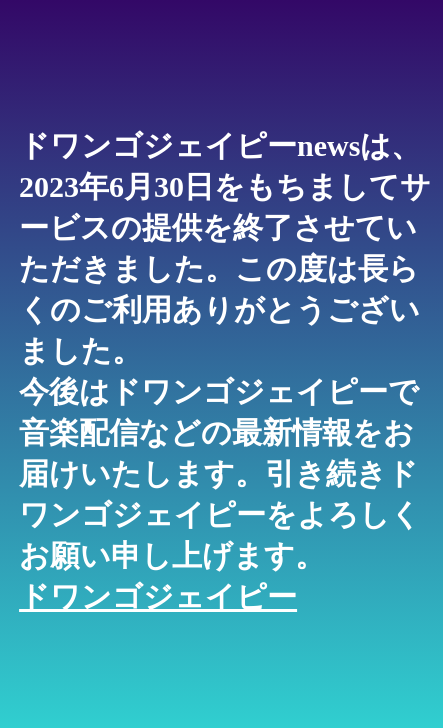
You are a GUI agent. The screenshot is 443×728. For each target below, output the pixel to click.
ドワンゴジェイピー (158, 596)
